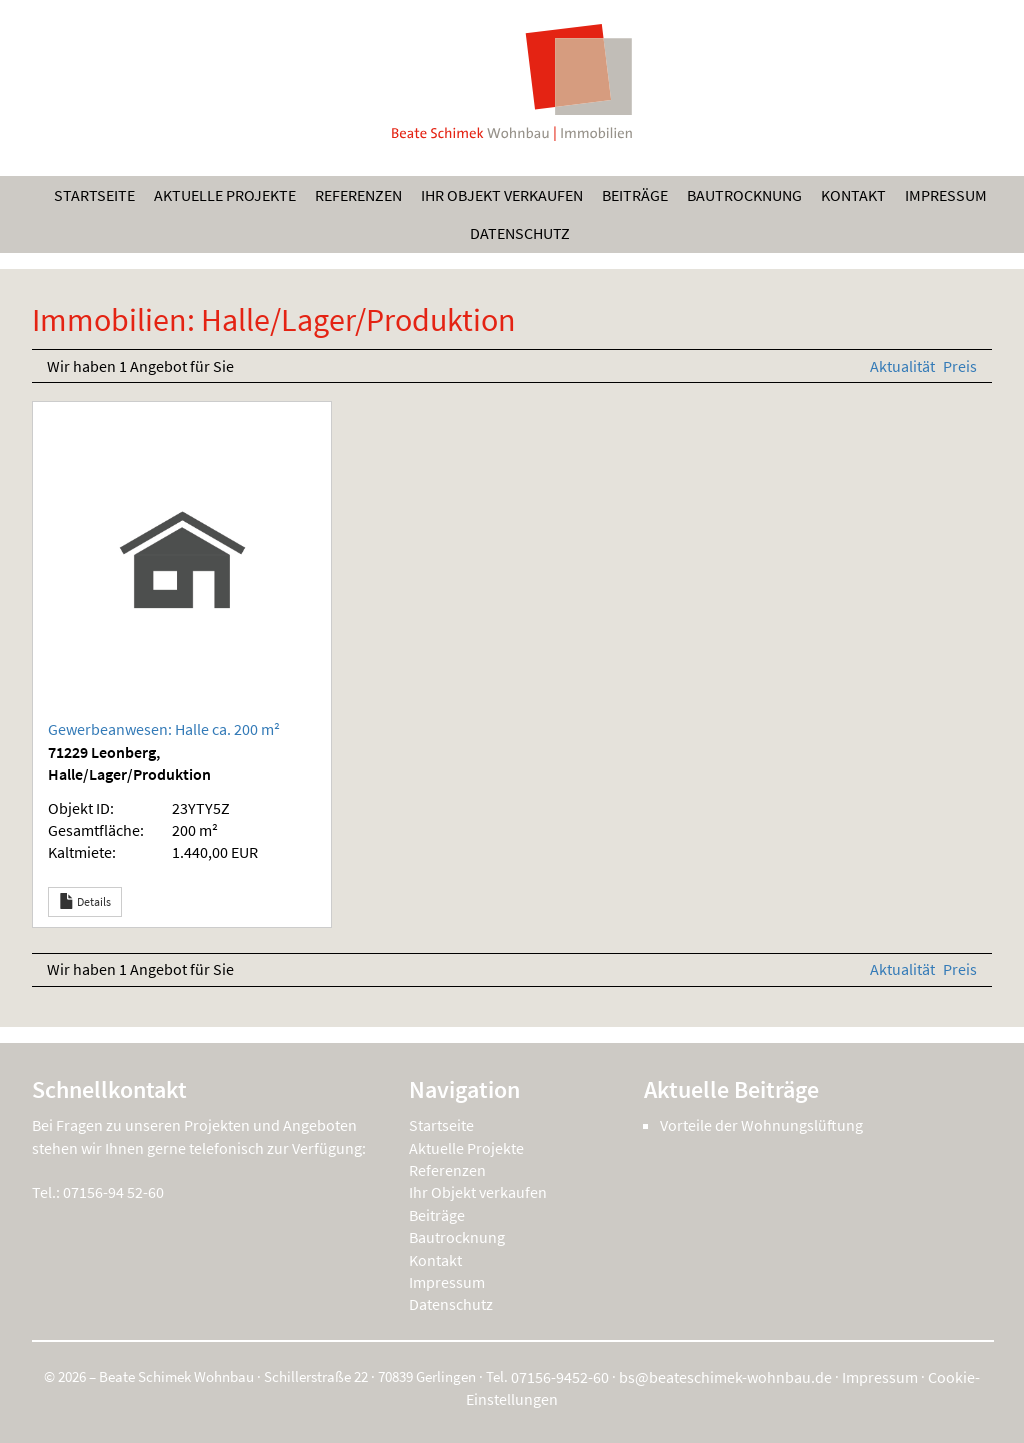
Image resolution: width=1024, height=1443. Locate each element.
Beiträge (635, 195)
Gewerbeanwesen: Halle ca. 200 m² (164, 729)
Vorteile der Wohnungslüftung (761, 1125)
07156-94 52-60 (113, 1192)
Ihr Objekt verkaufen (502, 195)
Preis (960, 366)
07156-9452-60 (560, 1377)
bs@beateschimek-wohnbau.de (725, 1377)
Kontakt (853, 195)
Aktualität (904, 366)
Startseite (94, 195)
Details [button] (85, 902)
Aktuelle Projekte (225, 195)
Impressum (946, 195)
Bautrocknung (744, 195)
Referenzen (358, 195)
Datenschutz (520, 233)
